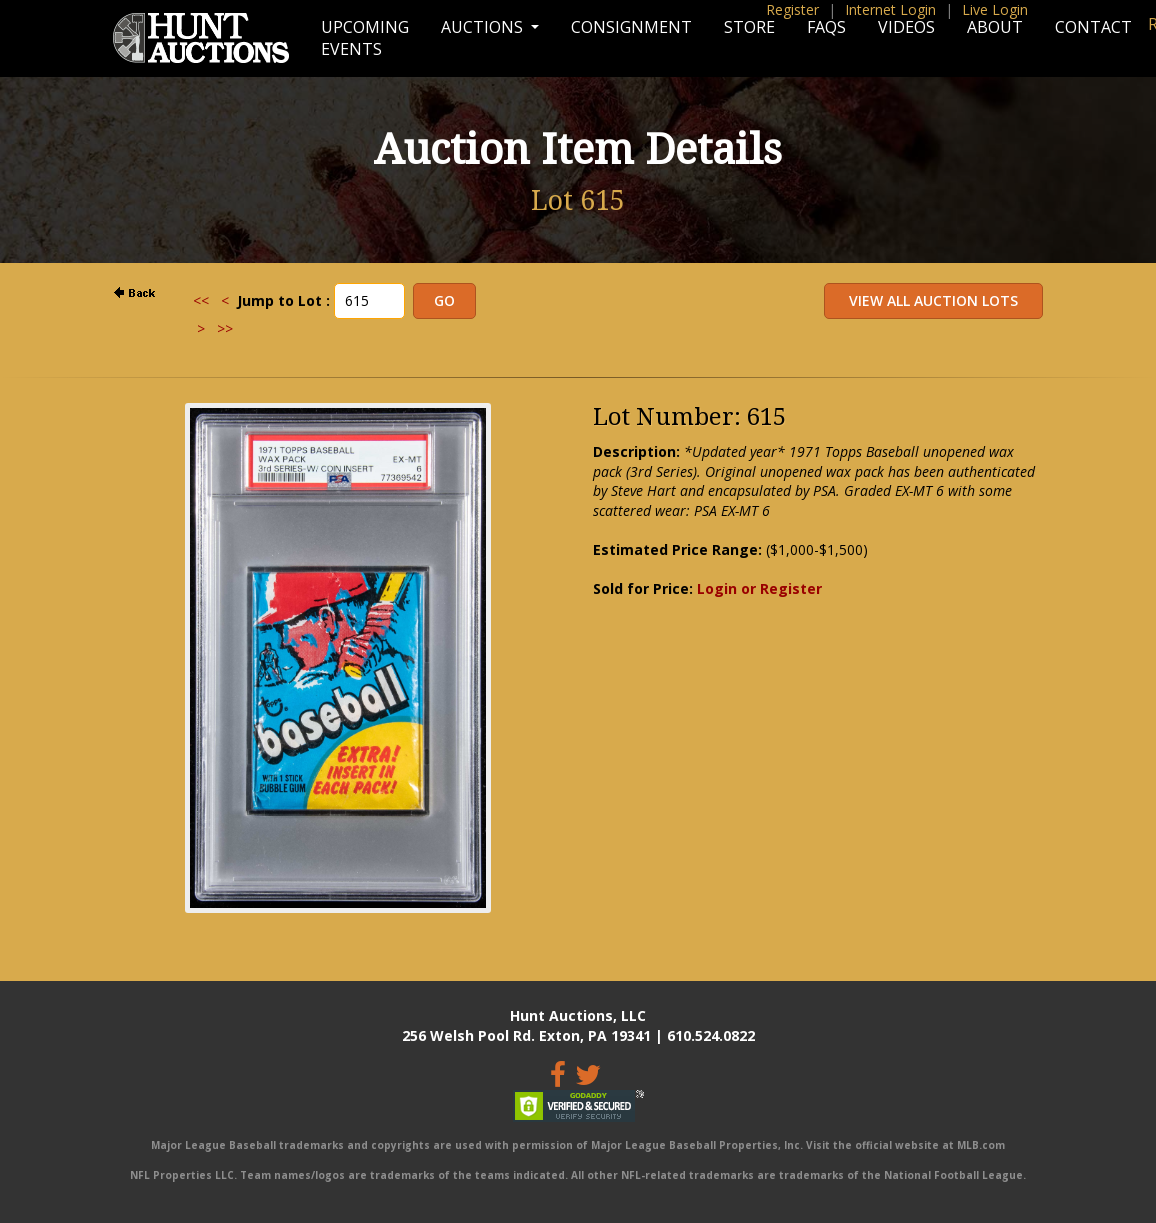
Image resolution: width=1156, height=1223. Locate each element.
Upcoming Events (365, 38)
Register (792, 9)
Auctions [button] (484, 27)
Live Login (995, 9)
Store (749, 27)
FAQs (826, 27)
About (995, 27)
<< (201, 300)
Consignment (631, 27)
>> (225, 328)
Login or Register (759, 588)
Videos (906, 27)
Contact (1093, 27)
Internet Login (890, 9)
